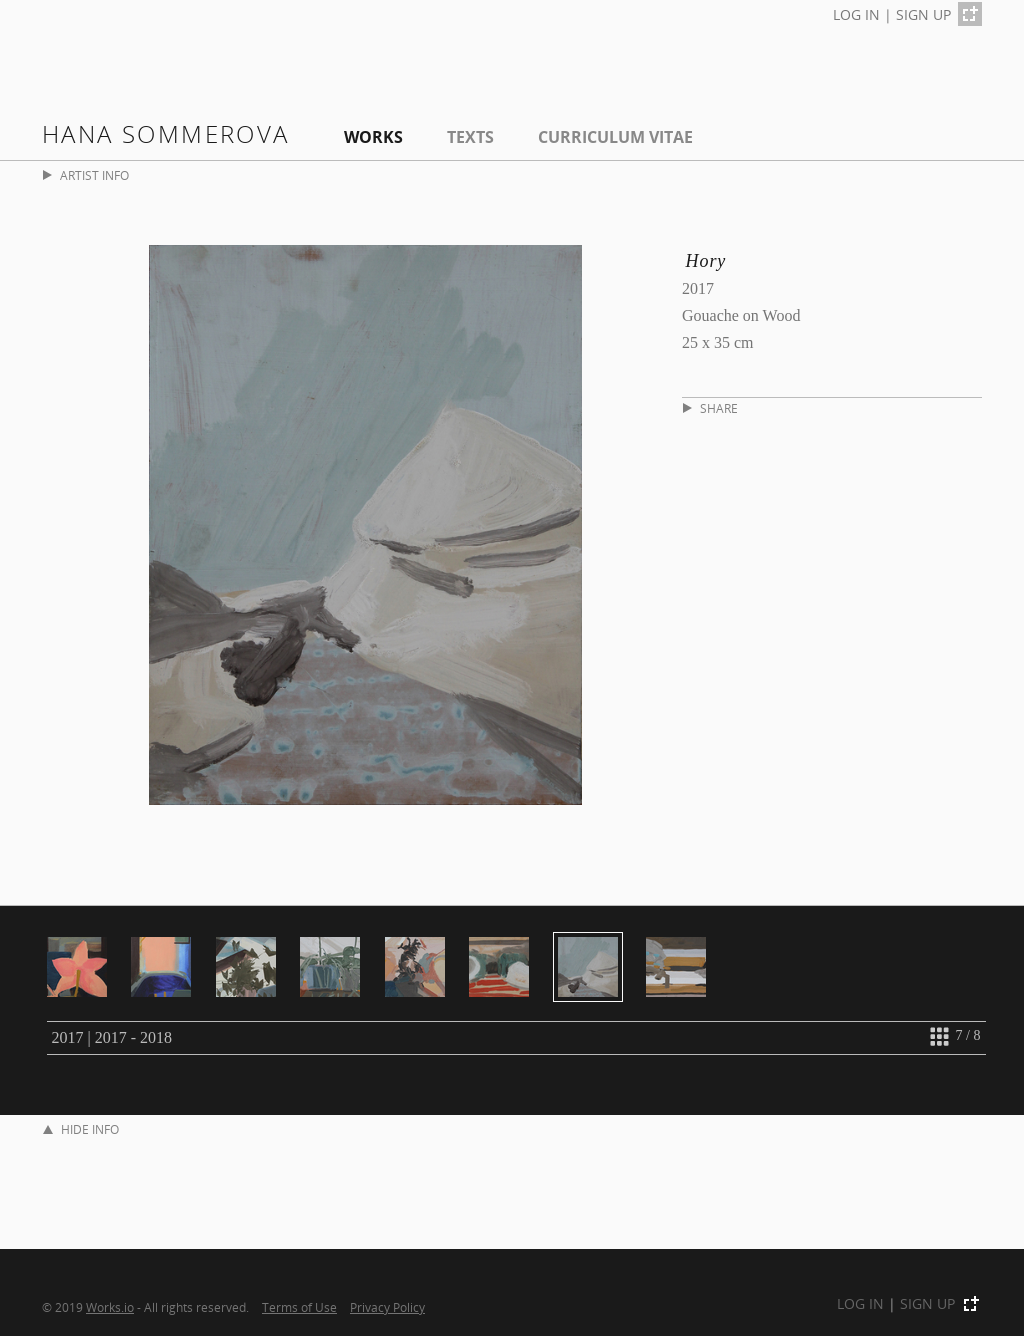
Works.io (110, 1307)
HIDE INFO (81, 1129)
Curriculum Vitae (615, 137)
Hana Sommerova (166, 133)
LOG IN (856, 14)
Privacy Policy (387, 1307)
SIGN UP (923, 14)
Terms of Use (299, 1307)
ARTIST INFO (86, 175)
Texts (470, 137)
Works (373, 137)
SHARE (710, 408)
